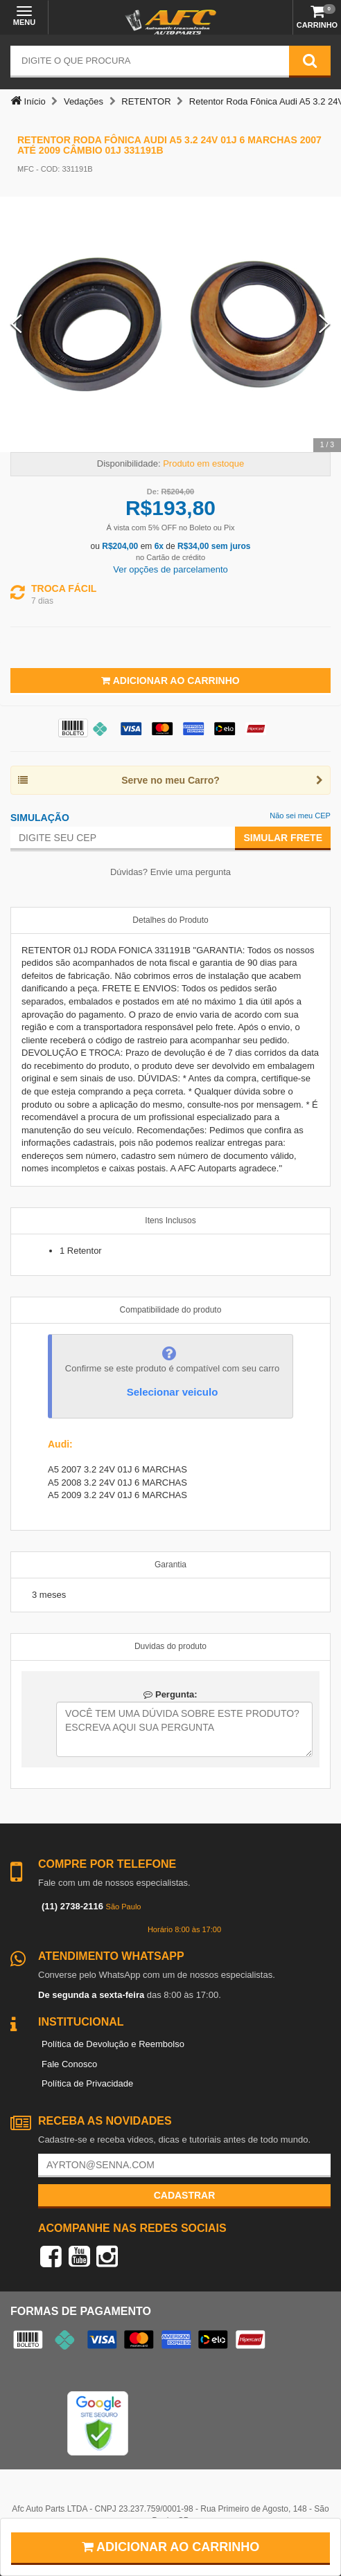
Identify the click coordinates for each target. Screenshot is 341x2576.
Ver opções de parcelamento (170, 569)
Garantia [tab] (170, 1564)
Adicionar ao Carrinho (170, 680)
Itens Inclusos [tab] (170, 1220)
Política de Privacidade (87, 2083)
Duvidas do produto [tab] (170, 1646)
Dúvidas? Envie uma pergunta (170, 872)
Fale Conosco (69, 2064)
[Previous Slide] (16, 324)
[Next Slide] (324, 324)
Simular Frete (282, 837)
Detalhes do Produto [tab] (170, 920)
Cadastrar (185, 2195)
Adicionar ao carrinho (171, 2547)
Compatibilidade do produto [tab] (171, 1310)
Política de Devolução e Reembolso (113, 2044)
